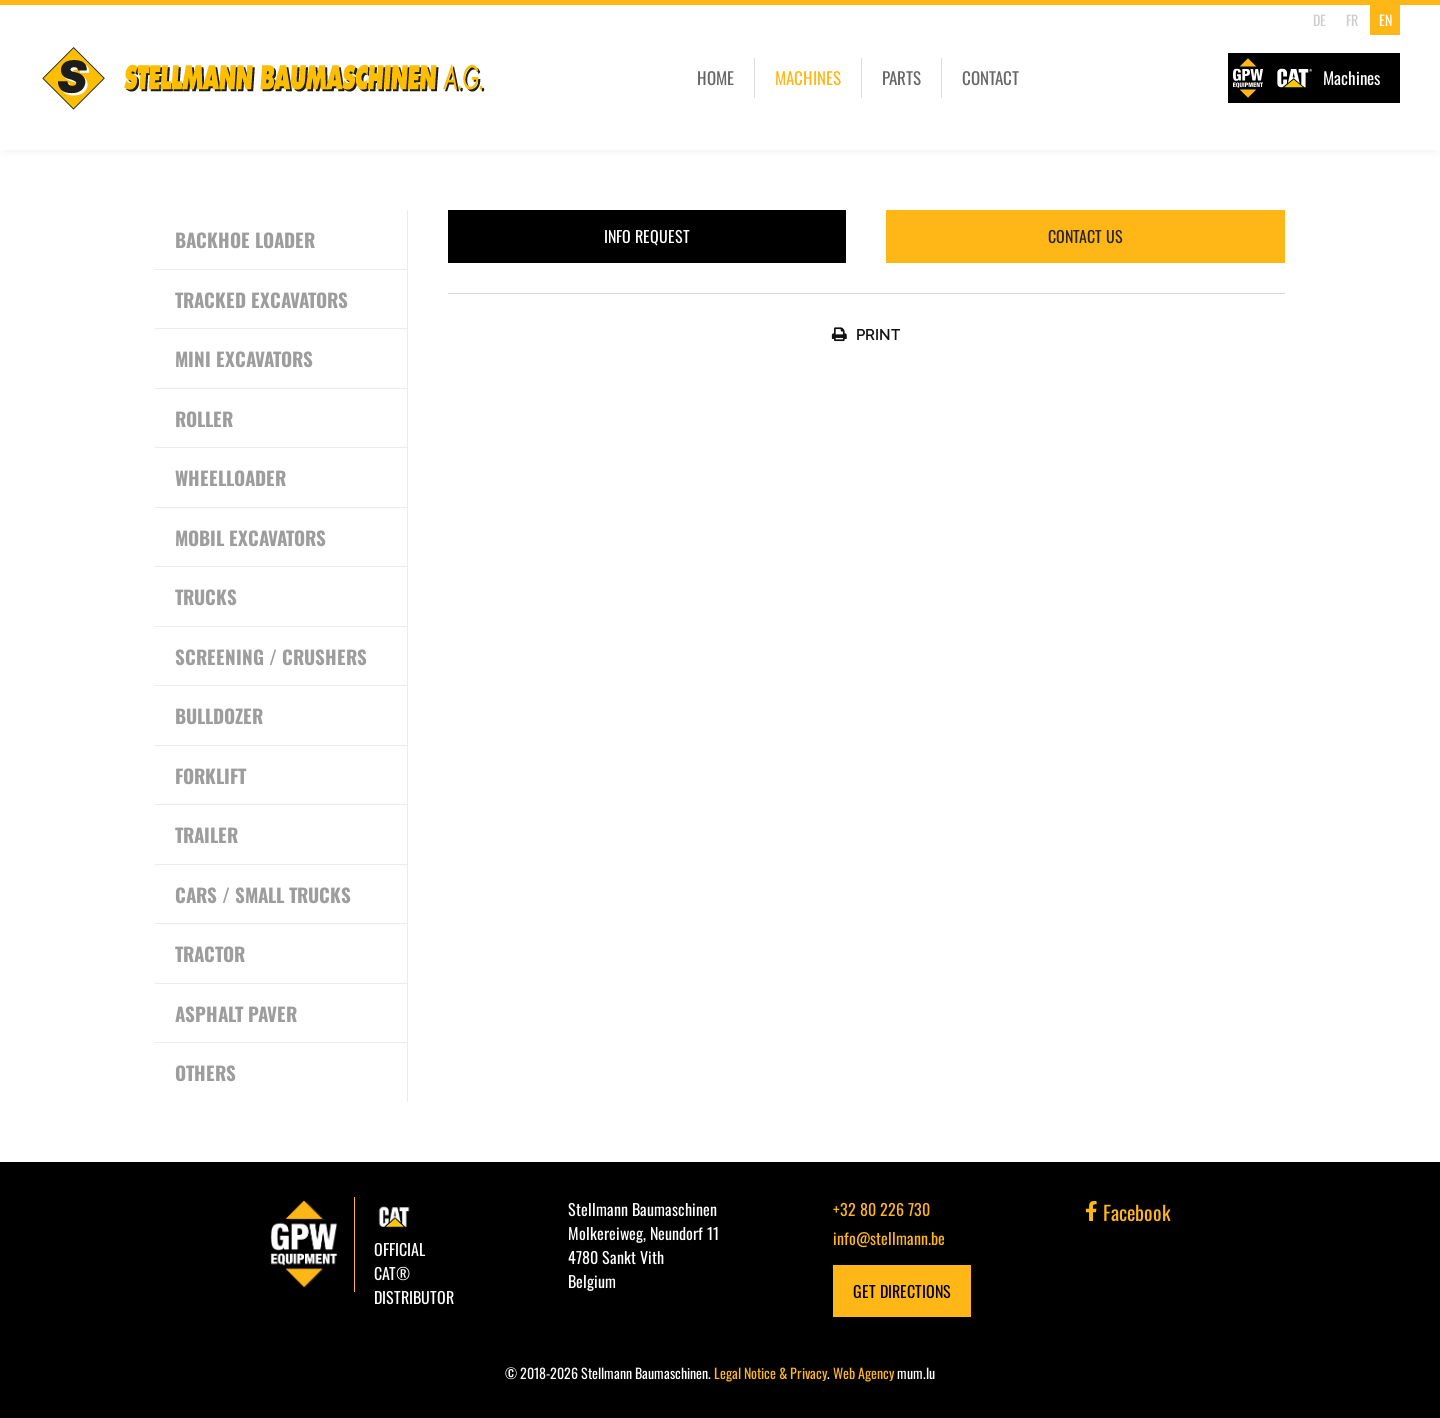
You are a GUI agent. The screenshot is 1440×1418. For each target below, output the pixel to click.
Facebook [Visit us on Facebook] (1128, 1212)
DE (1319, 19)
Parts (901, 77)
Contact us (1085, 236)
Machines (808, 77)
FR (1352, 19)
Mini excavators (244, 358)
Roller (204, 418)
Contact (990, 77)
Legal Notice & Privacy (770, 1372)
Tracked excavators (261, 299)
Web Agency (863, 1372)
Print (878, 335)
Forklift (210, 775)
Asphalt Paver (236, 1013)
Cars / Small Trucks (263, 894)
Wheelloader (230, 477)
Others (205, 1072)
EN (1385, 19)
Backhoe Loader (245, 239)
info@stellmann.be (889, 1238)
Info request (647, 236)
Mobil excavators (250, 537)
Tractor (210, 953)
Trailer (206, 834)
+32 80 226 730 (881, 1209)
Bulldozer (219, 715)
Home (715, 77)
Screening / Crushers (271, 656)
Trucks (206, 596)
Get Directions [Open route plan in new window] (902, 1291)
